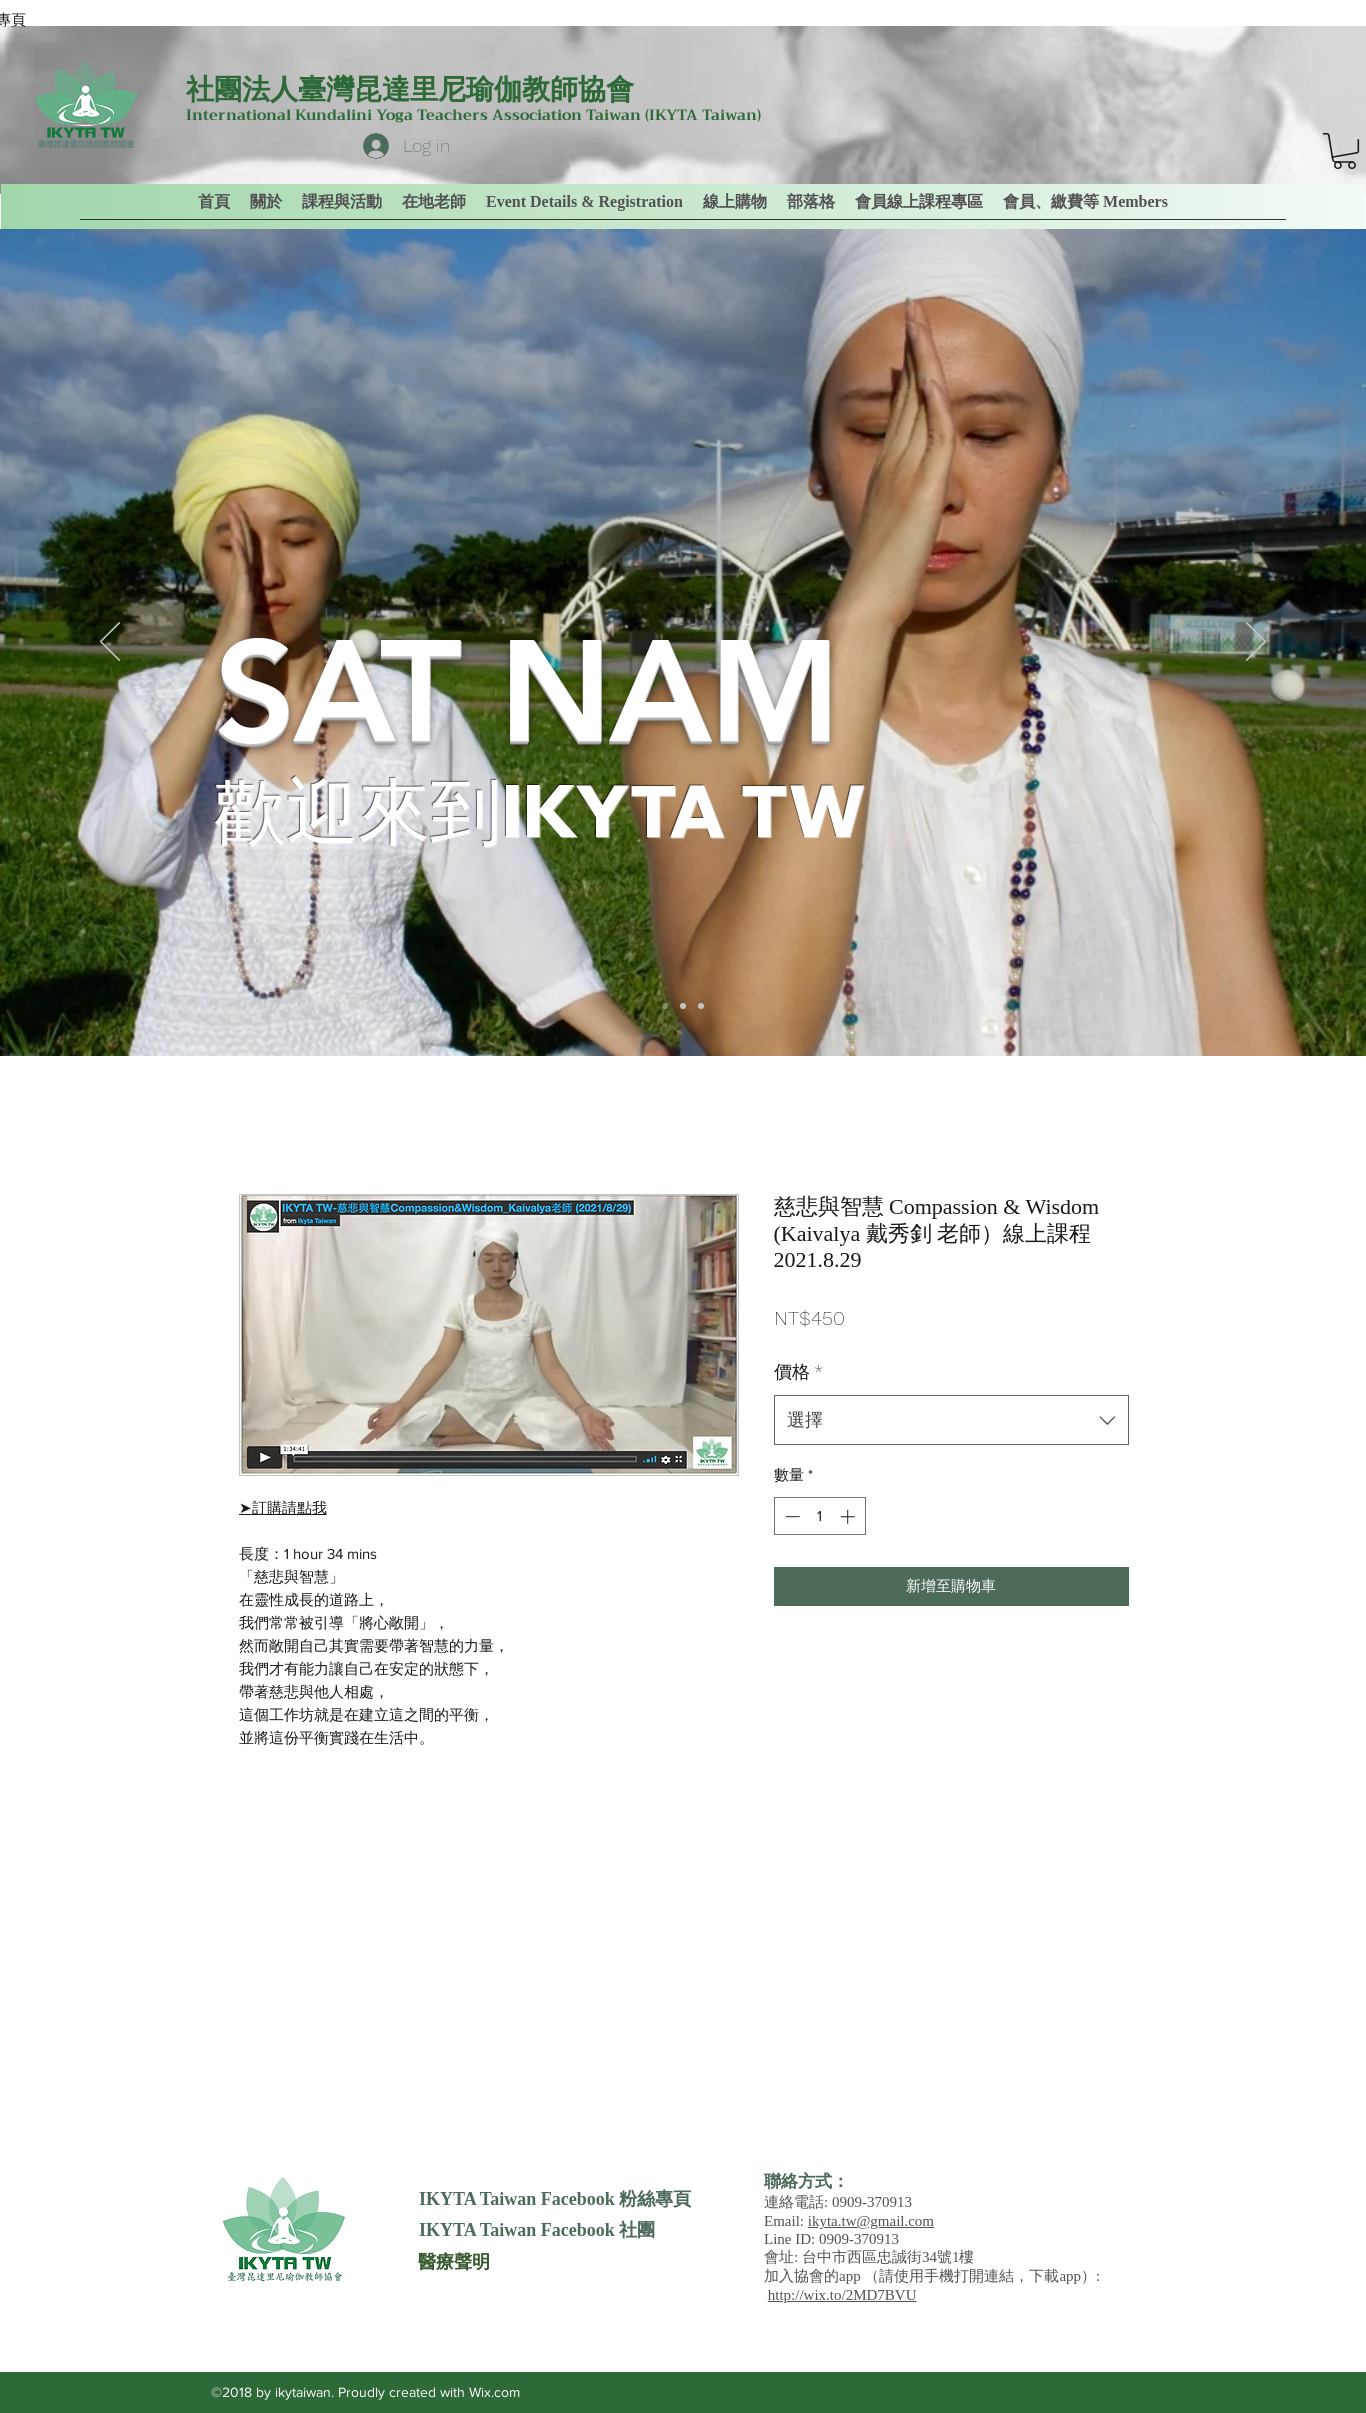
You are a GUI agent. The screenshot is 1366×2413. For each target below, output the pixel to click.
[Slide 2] (683, 1006)
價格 (798, 1371)
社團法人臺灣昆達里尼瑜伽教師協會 (410, 89)
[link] (1344, 151)
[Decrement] (790, 1516)
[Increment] (849, 1516)
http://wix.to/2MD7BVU (842, 2295)
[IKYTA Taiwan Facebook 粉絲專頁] (555, 2199)
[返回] (110, 643)
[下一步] (1256, 643)
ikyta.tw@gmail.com (871, 2221)
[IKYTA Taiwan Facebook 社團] (537, 2230)
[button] (1085, 202)
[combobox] (951, 1420)
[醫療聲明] (454, 2261)
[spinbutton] (819, 1516)
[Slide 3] (701, 1006)
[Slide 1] (665, 1006)
